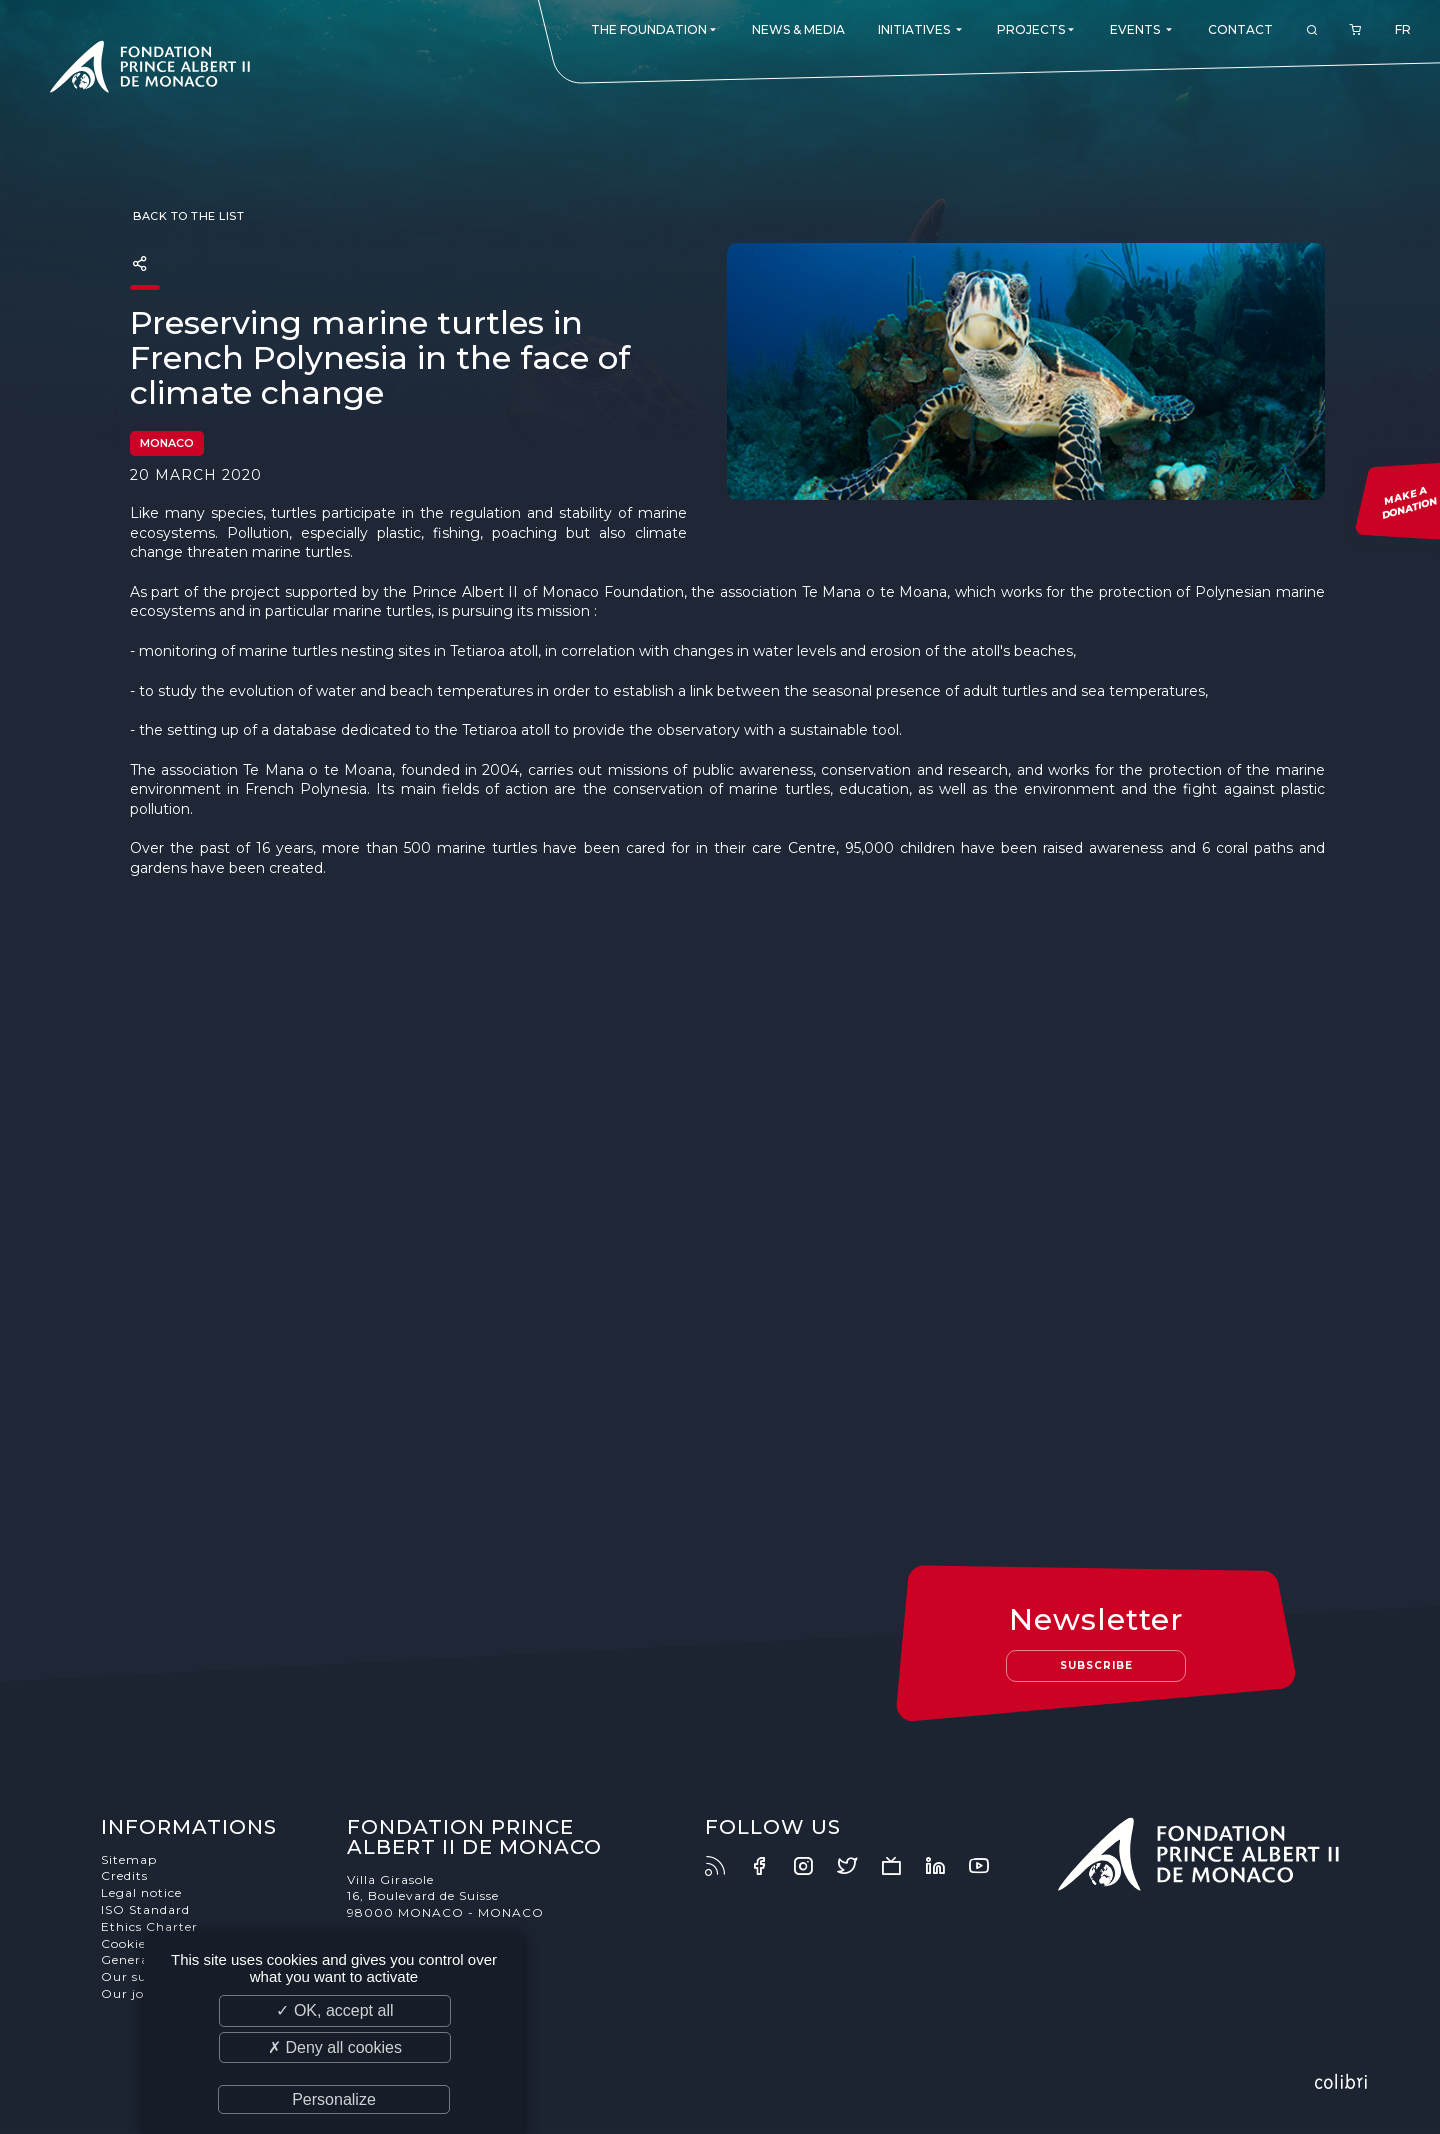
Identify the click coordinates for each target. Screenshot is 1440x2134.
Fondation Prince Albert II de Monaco (150, 70)
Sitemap (129, 1859)
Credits (124, 1875)
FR (1403, 29)
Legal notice (141, 1892)
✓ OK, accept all (334, 2010)
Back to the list (187, 216)
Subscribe (1096, 1665)
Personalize (334, 2099)
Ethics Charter (149, 1926)
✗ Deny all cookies (335, 2047)
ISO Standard (145, 1909)
